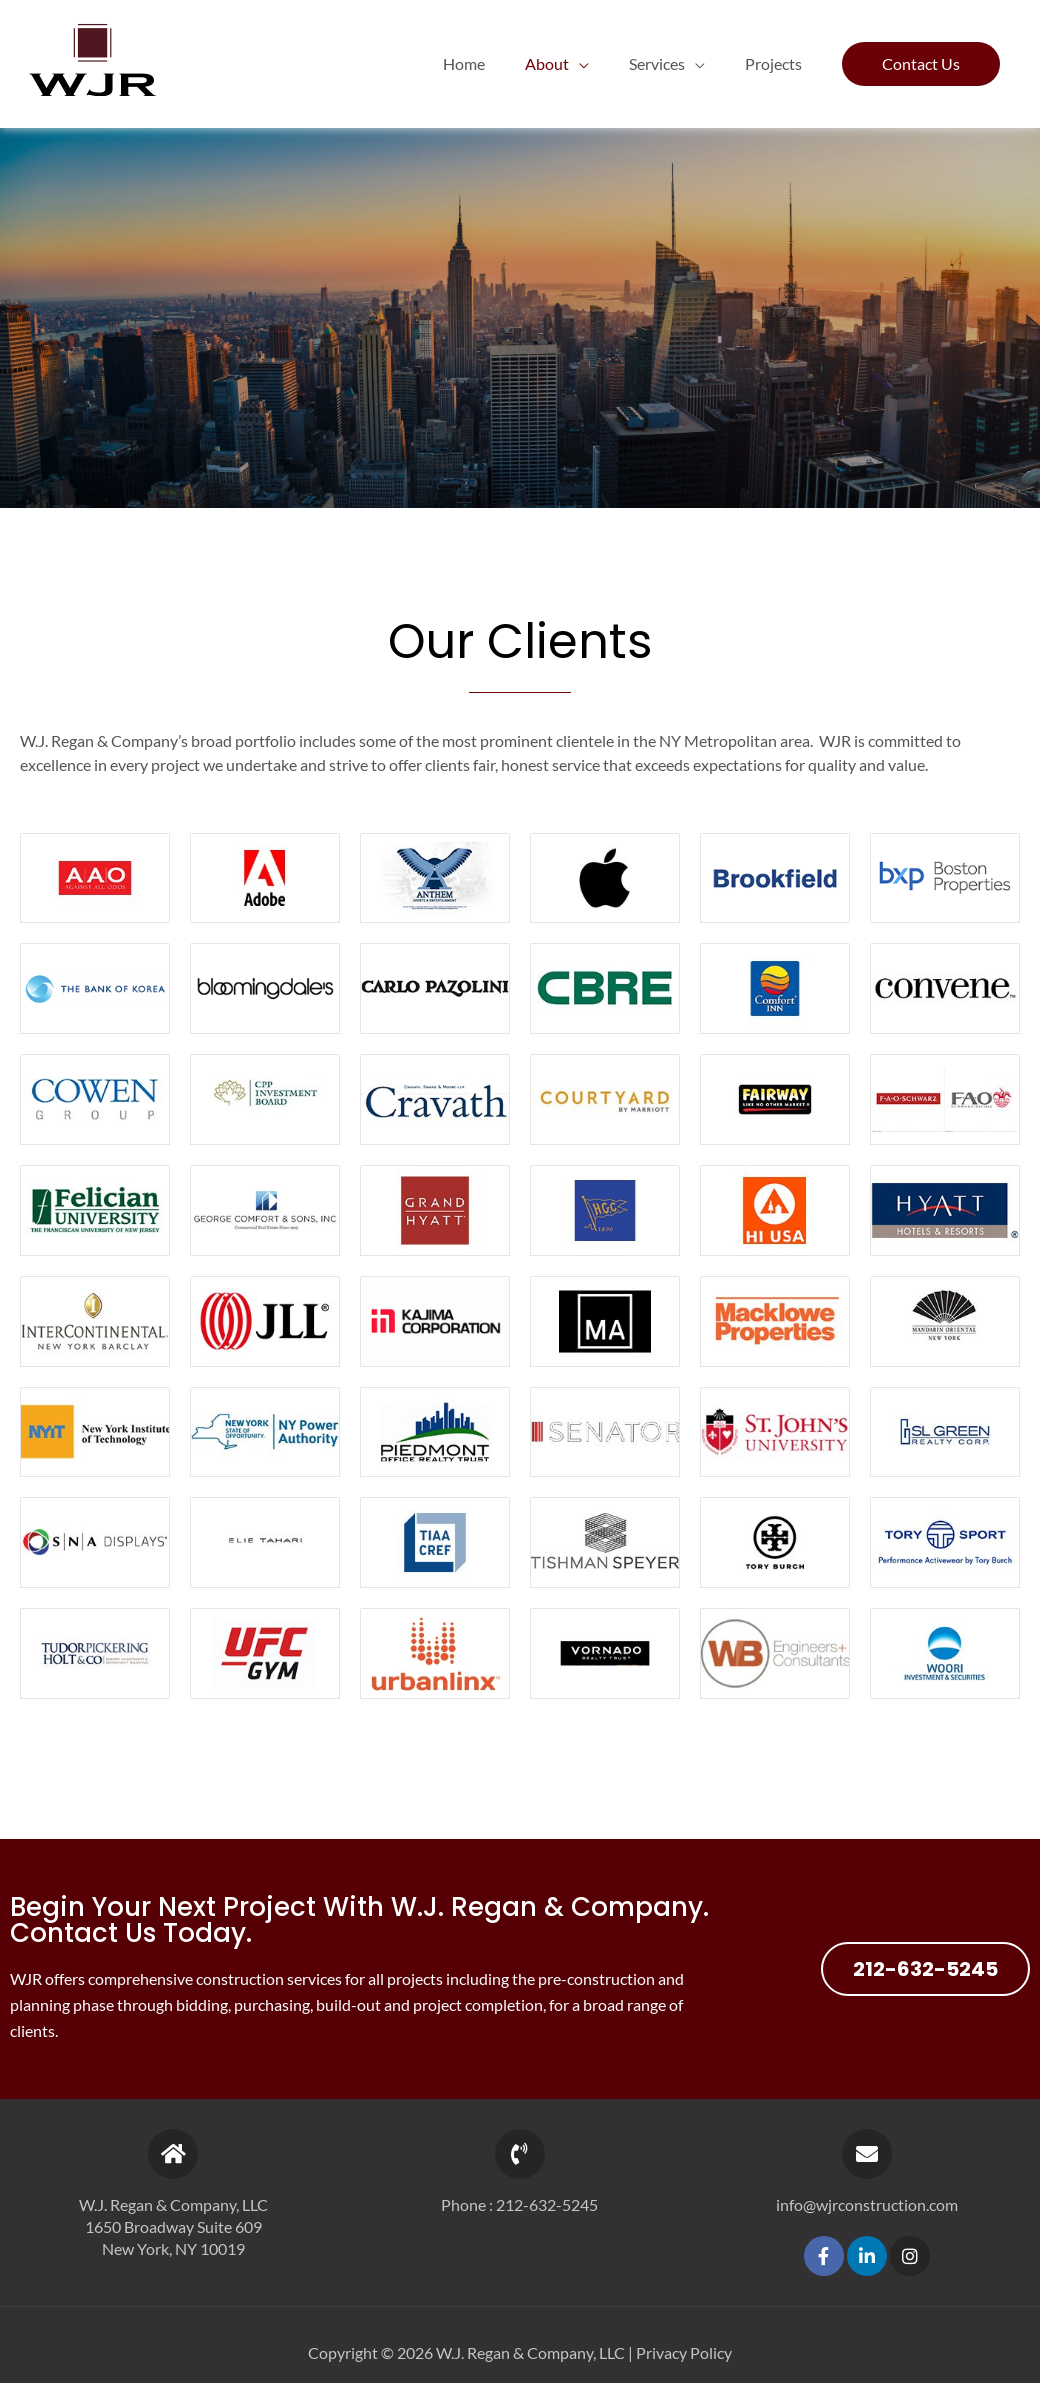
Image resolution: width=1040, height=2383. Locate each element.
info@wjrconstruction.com (867, 2204)
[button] (921, 64)
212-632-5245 (547, 2204)
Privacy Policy (684, 2352)
